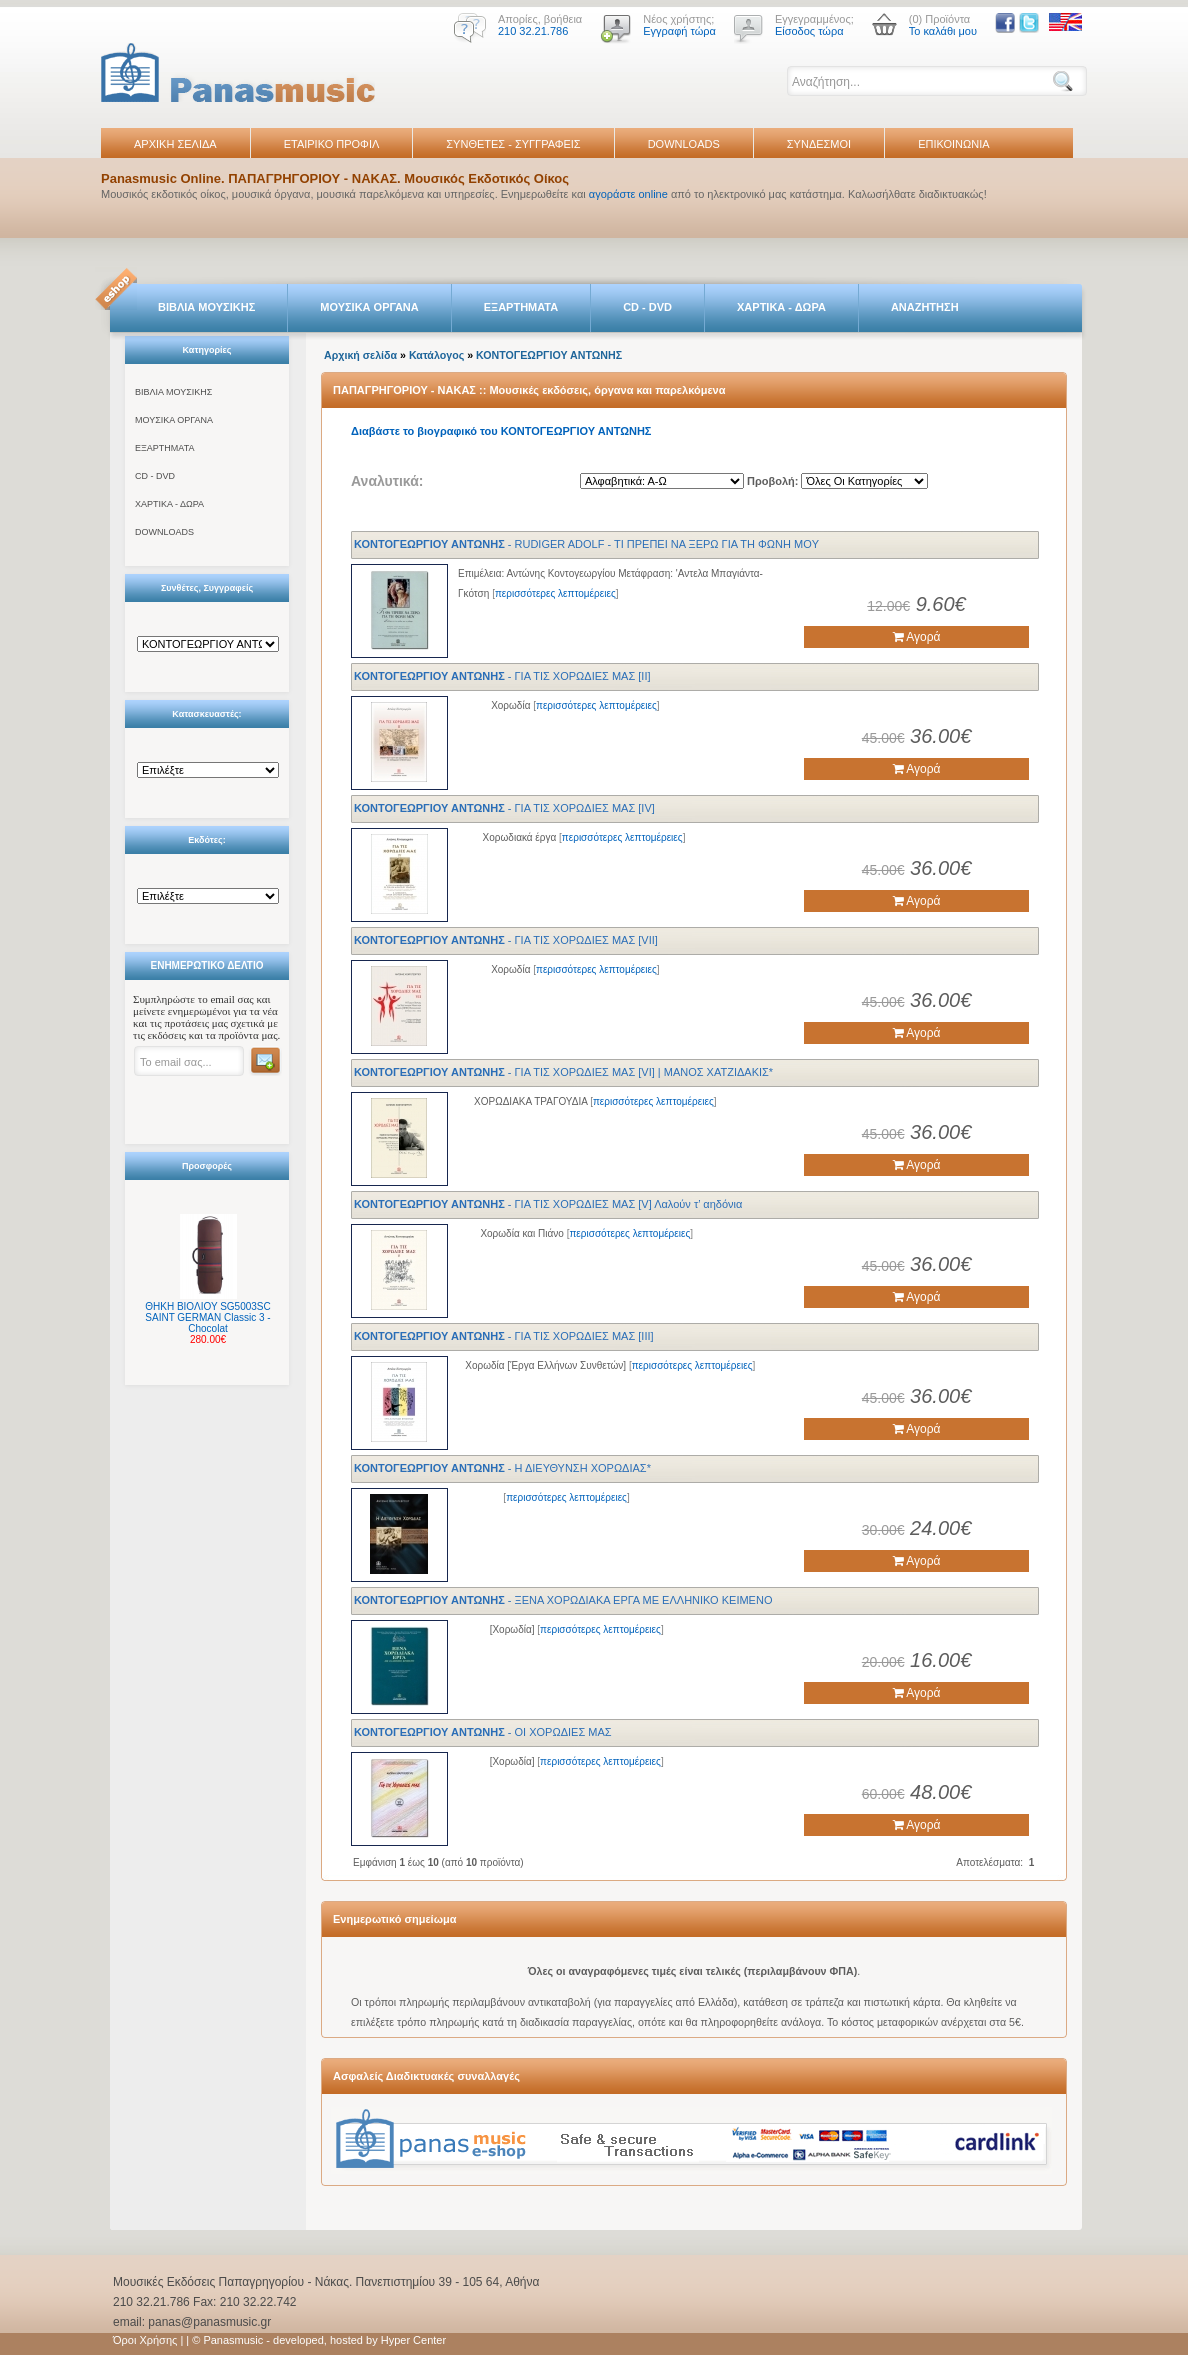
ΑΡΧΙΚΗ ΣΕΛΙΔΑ (175, 144)
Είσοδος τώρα (809, 31)
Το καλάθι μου (943, 31)
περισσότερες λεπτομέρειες (555, 593)
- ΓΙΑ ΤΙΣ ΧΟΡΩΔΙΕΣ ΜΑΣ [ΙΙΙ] (504, 1336)
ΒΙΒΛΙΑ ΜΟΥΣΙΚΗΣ (206, 307)
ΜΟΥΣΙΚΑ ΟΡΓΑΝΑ (369, 307)
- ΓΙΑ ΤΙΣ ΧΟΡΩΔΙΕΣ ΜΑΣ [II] (502, 676)
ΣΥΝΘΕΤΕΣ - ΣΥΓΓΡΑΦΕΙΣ (513, 144)
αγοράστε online (628, 194)
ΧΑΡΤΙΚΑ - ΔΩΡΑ (781, 307)
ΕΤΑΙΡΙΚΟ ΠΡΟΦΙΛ (332, 144)
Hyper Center (413, 2340)
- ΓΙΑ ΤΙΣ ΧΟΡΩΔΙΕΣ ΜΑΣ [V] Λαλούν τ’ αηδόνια (548, 1204)
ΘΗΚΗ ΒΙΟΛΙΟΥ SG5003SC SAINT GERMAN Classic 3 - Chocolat (207, 1317)
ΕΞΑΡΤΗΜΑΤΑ (521, 307)
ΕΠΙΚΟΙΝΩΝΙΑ (953, 144)
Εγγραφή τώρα (679, 31)
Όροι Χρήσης (145, 2340)
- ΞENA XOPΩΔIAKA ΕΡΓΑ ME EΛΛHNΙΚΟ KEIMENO (563, 1600)
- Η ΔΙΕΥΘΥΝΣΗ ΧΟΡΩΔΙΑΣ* (502, 1468)
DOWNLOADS (684, 144)
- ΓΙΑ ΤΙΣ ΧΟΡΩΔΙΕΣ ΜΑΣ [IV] (504, 808)
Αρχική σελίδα (360, 355)
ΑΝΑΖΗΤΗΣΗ (925, 307)
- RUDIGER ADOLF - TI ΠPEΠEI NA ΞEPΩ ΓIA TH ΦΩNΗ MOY (586, 544)
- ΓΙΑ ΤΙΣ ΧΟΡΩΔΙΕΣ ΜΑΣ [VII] (506, 940)
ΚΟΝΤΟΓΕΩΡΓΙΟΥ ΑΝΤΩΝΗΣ (549, 355)
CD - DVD (647, 307)
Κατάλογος (436, 355)
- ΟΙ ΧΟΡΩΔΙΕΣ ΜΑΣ (483, 1732)
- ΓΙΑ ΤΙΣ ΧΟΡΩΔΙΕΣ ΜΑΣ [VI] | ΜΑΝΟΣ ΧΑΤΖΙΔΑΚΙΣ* (563, 1072)
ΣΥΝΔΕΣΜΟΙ (819, 144)
